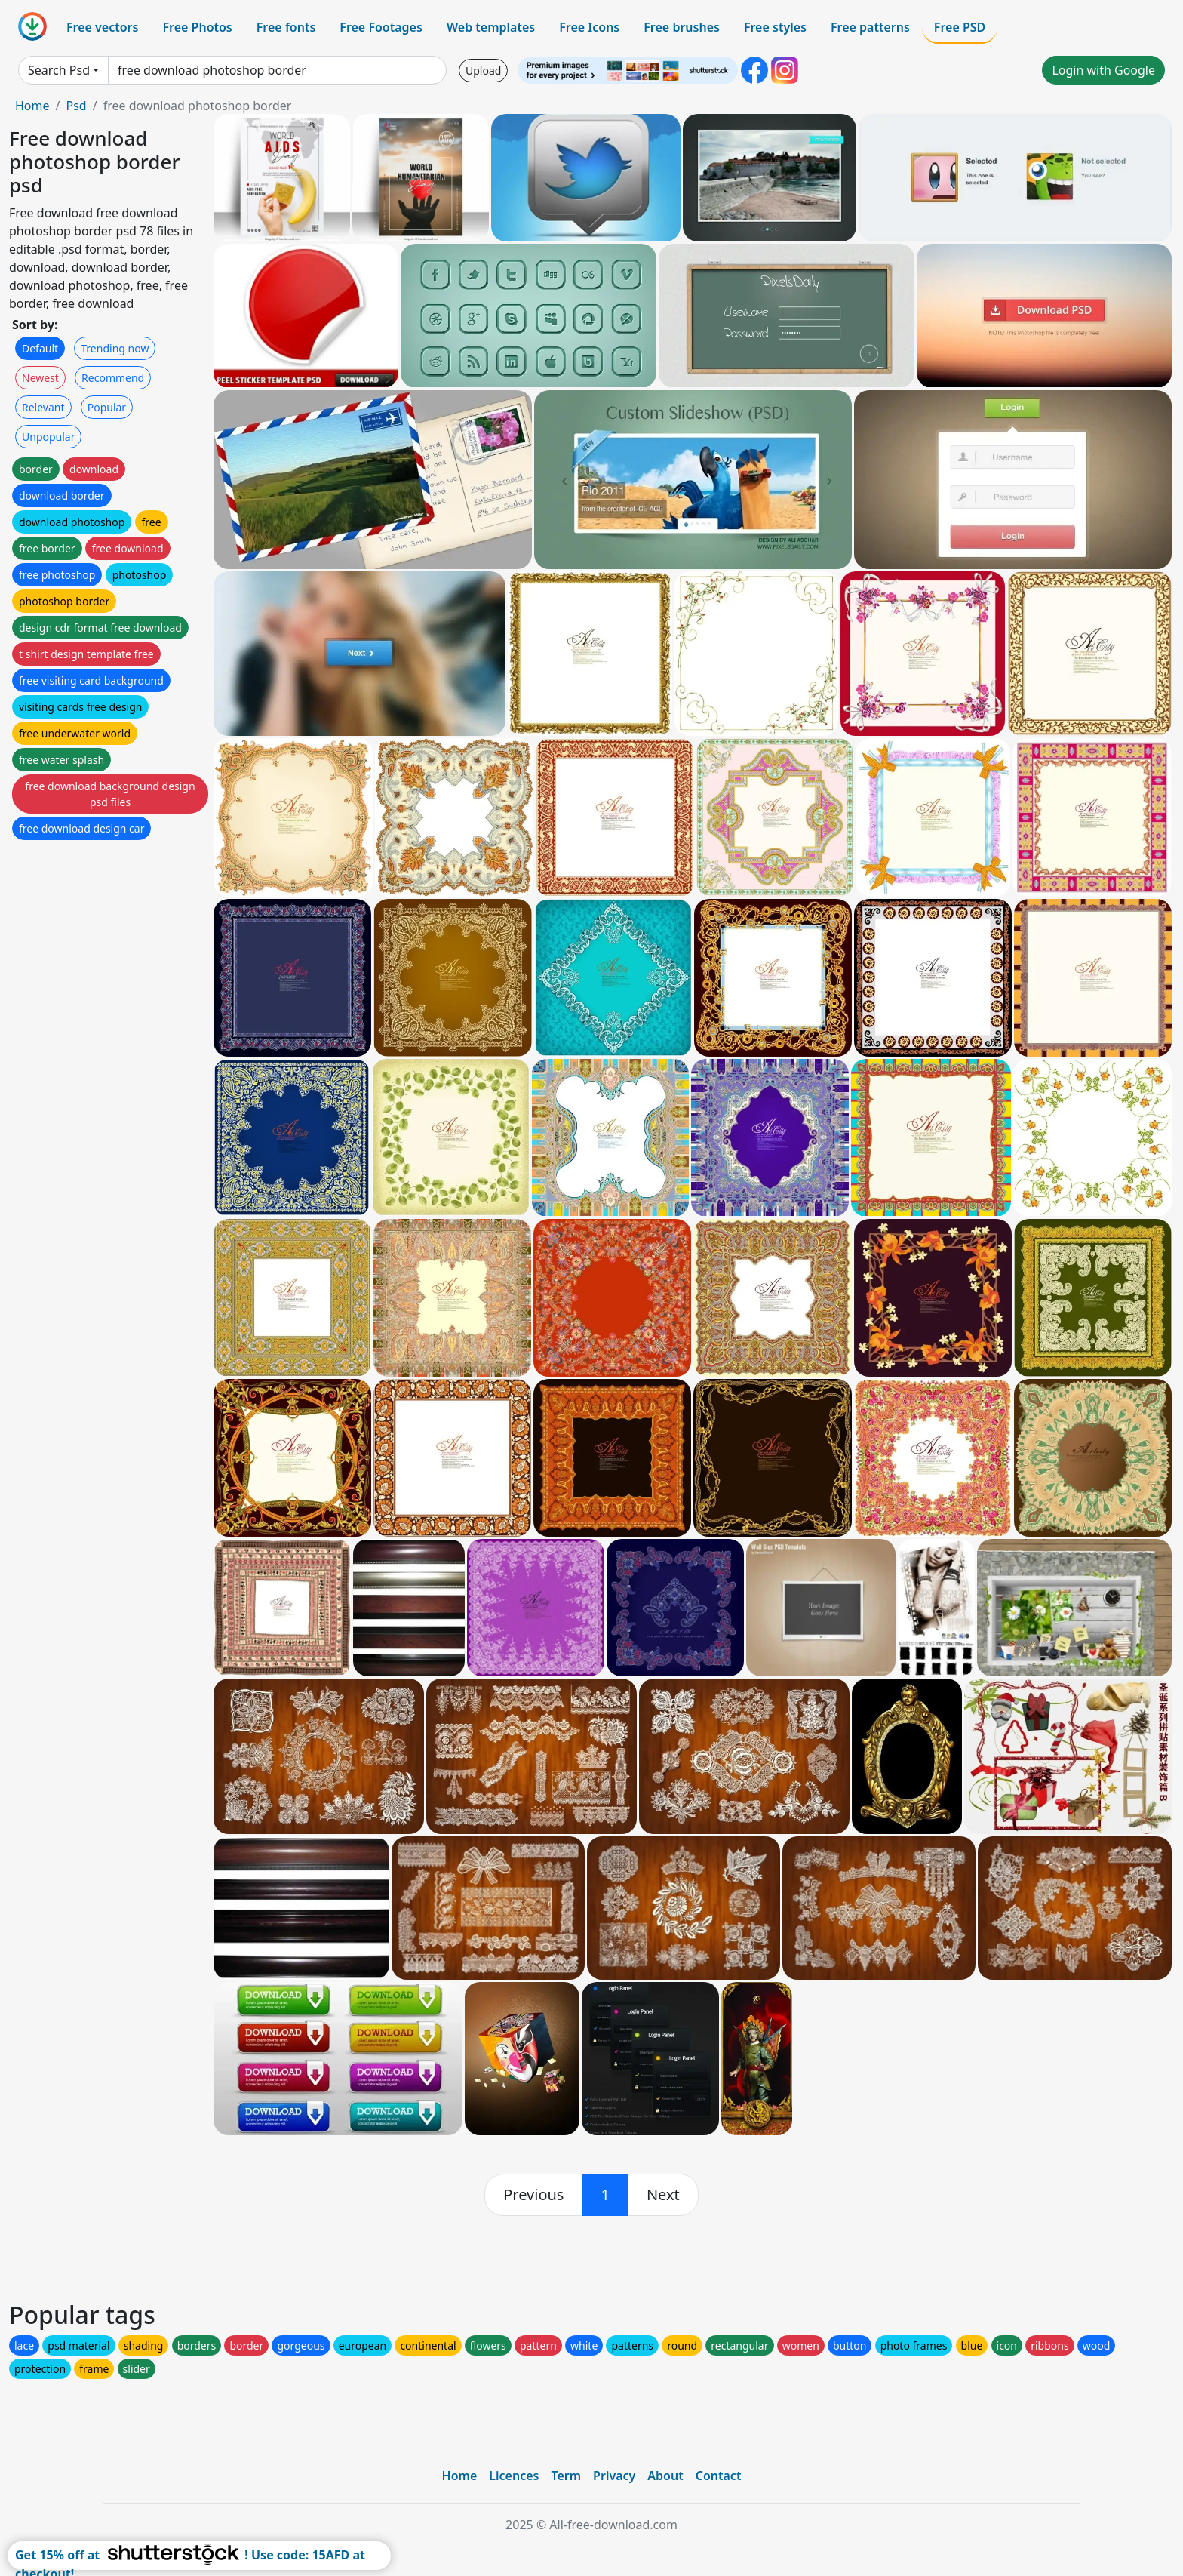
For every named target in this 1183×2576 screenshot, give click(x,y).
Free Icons (589, 27)
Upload (483, 70)
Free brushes (682, 27)
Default (40, 348)
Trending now (115, 348)
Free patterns (870, 27)
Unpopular (48, 436)
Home (32, 105)
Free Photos (197, 27)
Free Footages (381, 27)
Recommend (112, 378)
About (665, 2475)
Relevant (43, 407)
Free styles (775, 27)
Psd (76, 105)
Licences (514, 2475)
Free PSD (959, 27)
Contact (719, 2475)
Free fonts (286, 27)
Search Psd (59, 70)
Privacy (614, 2475)
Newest (40, 378)
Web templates (491, 27)
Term (566, 2475)
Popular (107, 407)
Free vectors (102, 27)
